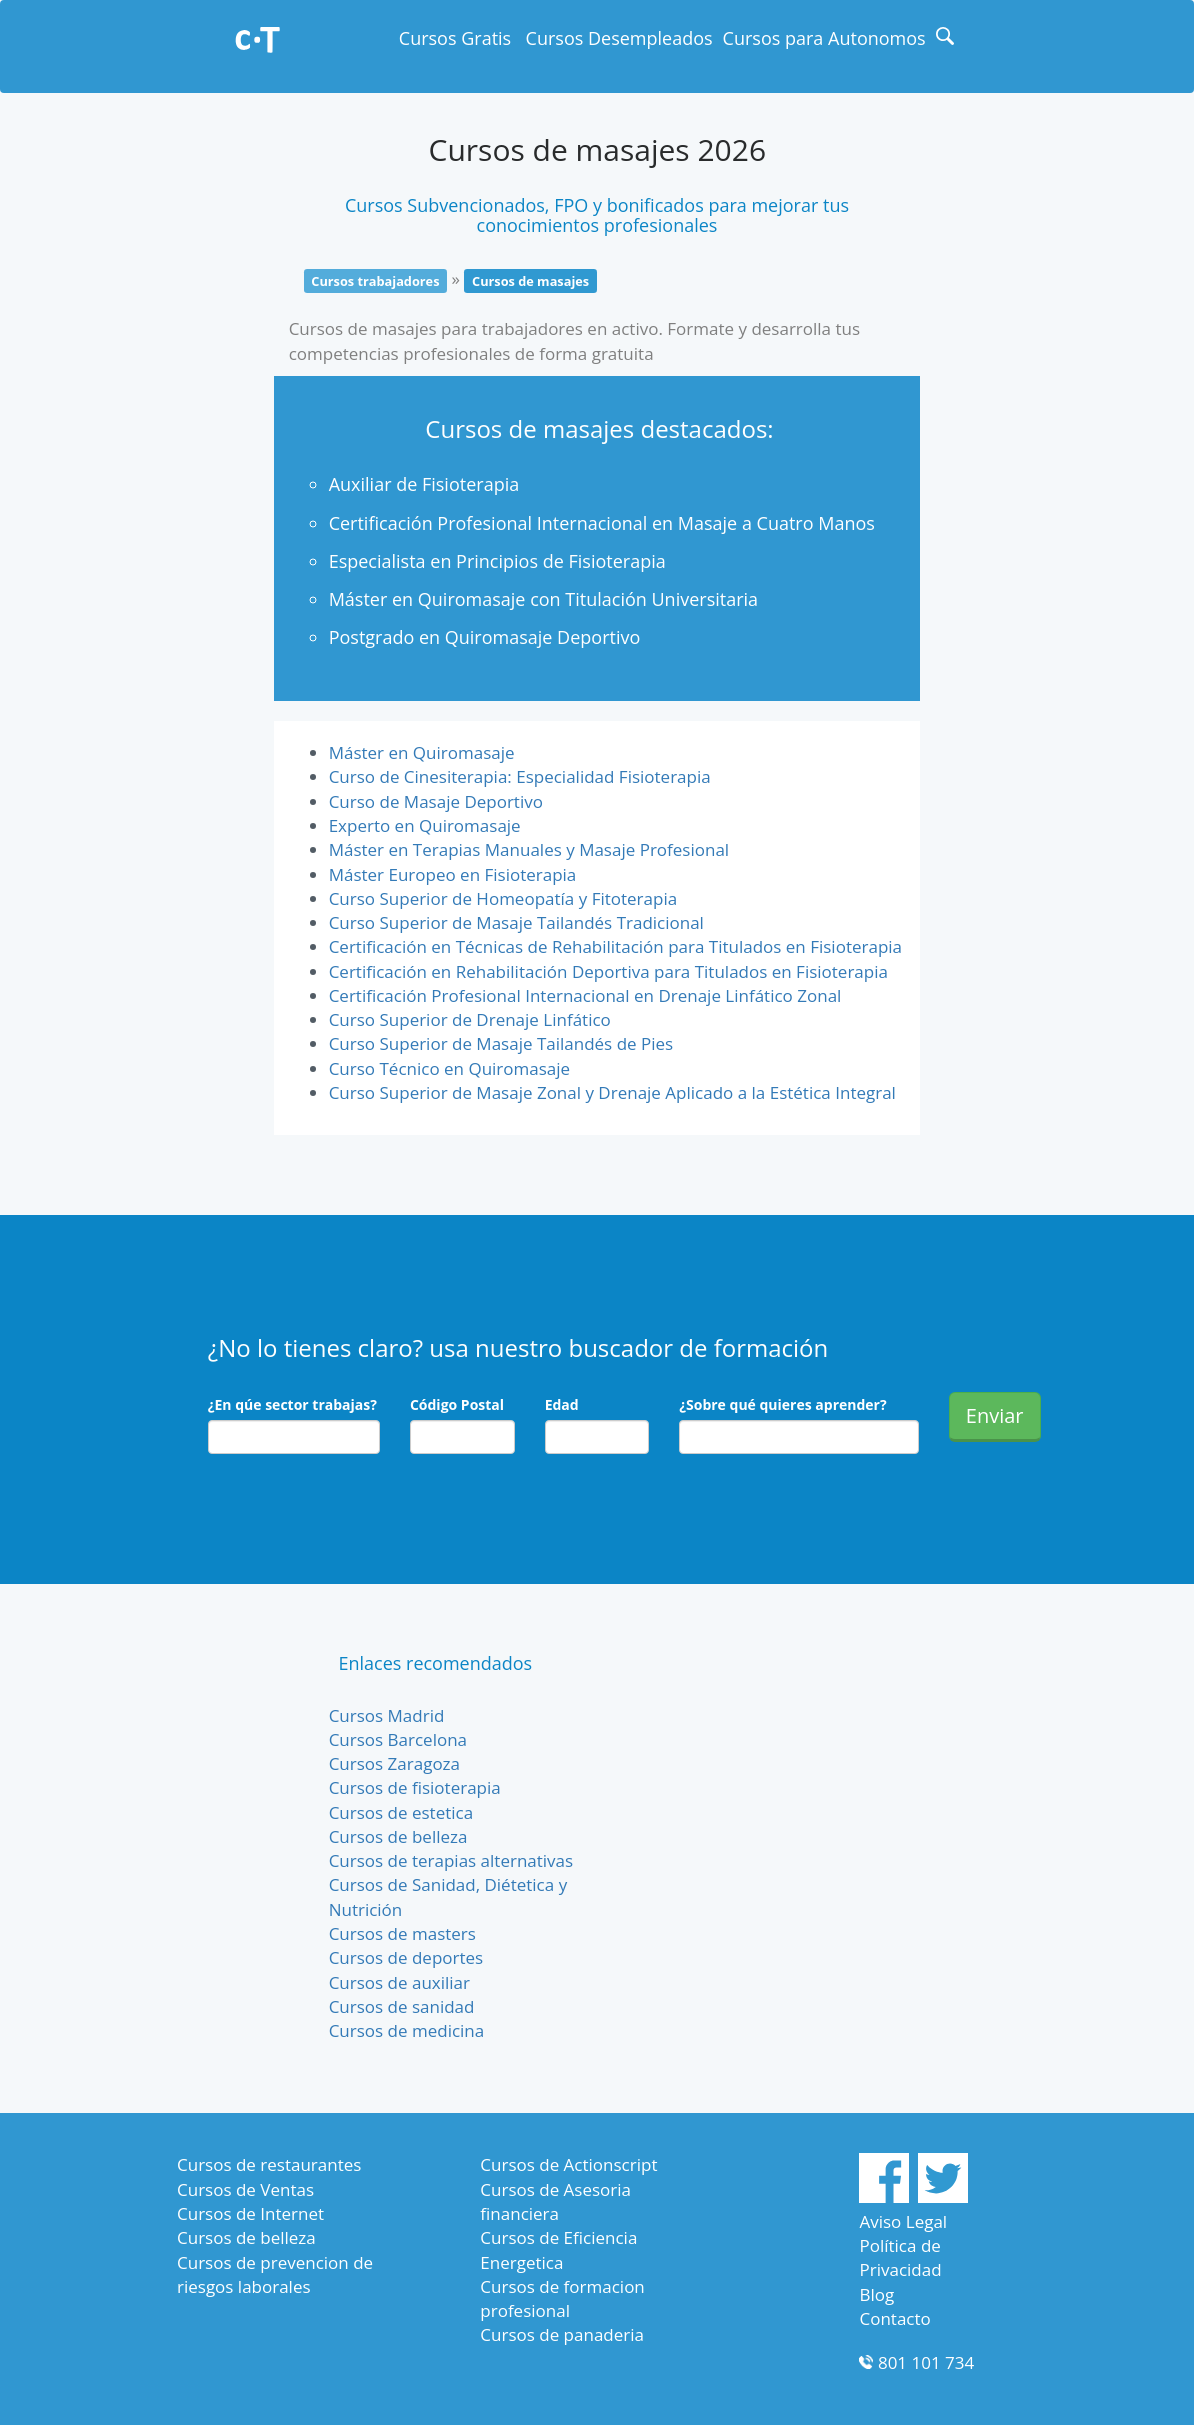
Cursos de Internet (250, 2213)
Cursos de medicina (407, 2030)
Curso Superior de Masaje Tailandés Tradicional (516, 922)
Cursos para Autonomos (824, 38)
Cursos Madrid (387, 1715)
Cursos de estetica (401, 1812)
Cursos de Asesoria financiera (555, 2201)
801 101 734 (926, 2362)
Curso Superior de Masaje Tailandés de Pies (501, 1043)
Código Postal (457, 1404)
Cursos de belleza (398, 1836)
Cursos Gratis (455, 38)
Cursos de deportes (406, 1957)
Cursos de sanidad (402, 2006)
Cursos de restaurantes (269, 2164)
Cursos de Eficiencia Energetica (558, 2249)
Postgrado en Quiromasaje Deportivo (485, 637)
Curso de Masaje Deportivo (436, 801)
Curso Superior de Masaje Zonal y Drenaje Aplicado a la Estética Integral (612, 1092)
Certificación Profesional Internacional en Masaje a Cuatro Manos (602, 523)
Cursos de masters (402, 1933)
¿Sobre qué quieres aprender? (782, 1404)
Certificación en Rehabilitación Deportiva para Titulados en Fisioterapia (608, 971)
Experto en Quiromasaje (425, 825)
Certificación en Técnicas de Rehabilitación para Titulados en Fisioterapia (615, 946)
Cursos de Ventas (245, 2189)
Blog (876, 2294)
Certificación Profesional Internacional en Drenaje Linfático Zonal (585, 995)
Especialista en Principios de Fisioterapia (497, 561)
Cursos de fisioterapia (415, 1787)
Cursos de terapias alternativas (451, 1860)
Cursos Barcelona (398, 1739)
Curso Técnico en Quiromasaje (449, 1068)
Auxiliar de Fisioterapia (424, 484)
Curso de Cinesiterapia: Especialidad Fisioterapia (520, 776)
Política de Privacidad (900, 2257)
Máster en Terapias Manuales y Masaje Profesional (529, 849)
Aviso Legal (903, 2221)
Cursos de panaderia (562, 2334)
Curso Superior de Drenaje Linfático (470, 1019)
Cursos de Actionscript (568, 2164)
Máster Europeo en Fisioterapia (453, 874)
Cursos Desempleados (619, 38)
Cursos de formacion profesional (562, 2298)
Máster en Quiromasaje (422, 752)
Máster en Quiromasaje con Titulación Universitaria (543, 599)
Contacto (894, 2318)
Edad (562, 1404)
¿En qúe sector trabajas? (292, 1404)
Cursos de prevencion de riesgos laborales (275, 2274)
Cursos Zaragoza (394, 1763)
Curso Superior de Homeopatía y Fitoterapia (503, 898)
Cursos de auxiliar (399, 1982)
